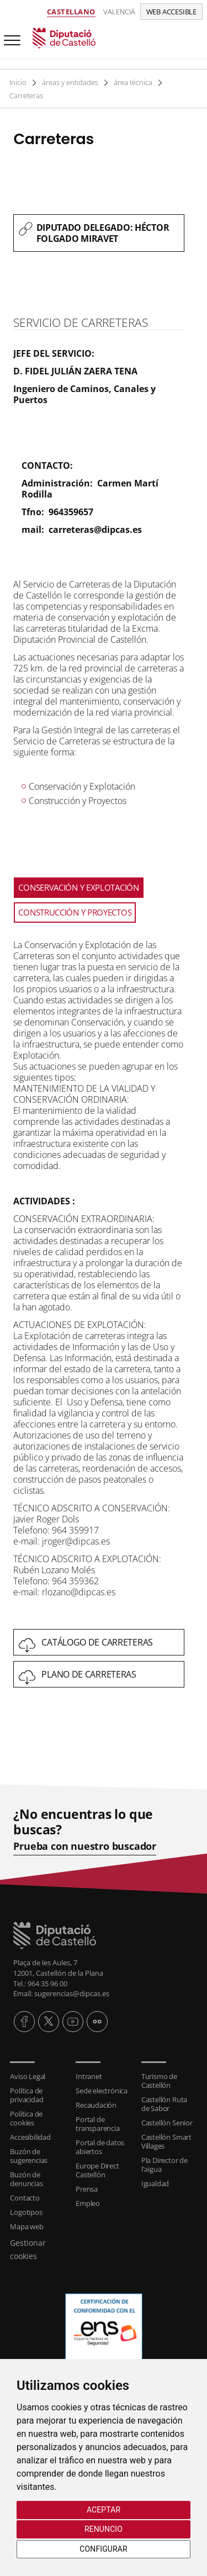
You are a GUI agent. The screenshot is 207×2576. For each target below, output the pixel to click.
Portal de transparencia (97, 2123)
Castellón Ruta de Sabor (164, 2103)
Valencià (119, 12)
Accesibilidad (30, 2137)
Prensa (87, 2189)
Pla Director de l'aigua (164, 2164)
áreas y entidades (71, 82)
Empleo (88, 2203)
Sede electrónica (102, 2091)
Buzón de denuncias (26, 2179)
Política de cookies (26, 2118)
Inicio (18, 82)
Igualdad (155, 2183)
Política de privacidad (26, 2095)
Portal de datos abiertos (100, 2147)
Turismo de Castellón (159, 2080)
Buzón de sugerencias (28, 2155)
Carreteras (26, 95)
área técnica (135, 82)
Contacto (24, 2198)
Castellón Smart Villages (166, 2141)
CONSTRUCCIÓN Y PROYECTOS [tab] (74, 912)
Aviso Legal (27, 2076)
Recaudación (96, 2105)
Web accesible (171, 12)
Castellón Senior (167, 2123)
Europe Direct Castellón (97, 2170)
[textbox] (98, 233)
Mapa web (26, 2226)
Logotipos (26, 2212)
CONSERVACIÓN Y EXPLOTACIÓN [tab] (78, 887)
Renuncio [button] (103, 2529)
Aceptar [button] (103, 2509)
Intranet (89, 2076)
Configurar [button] (103, 2549)
